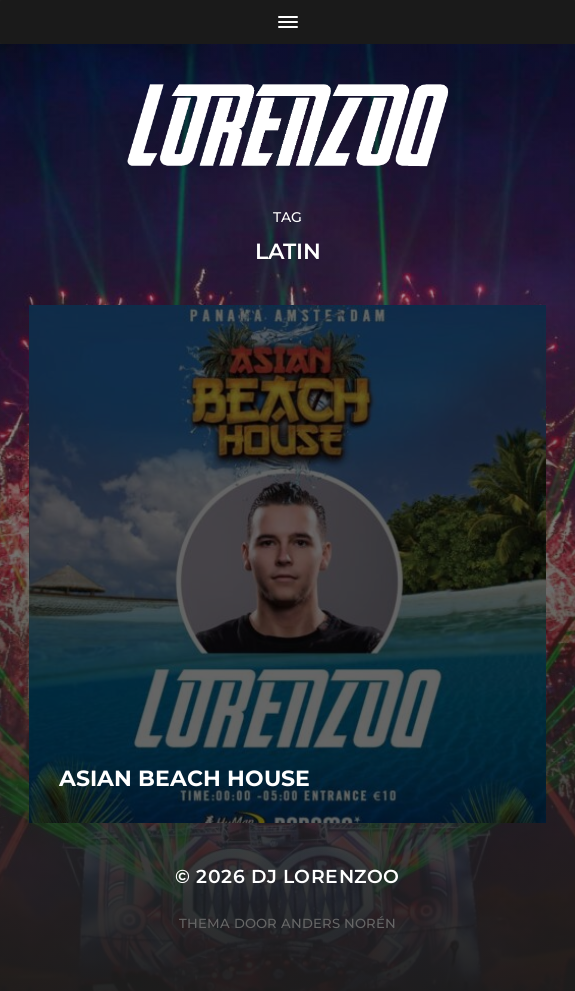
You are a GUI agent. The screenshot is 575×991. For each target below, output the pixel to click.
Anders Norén (338, 923)
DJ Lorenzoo (325, 876)
